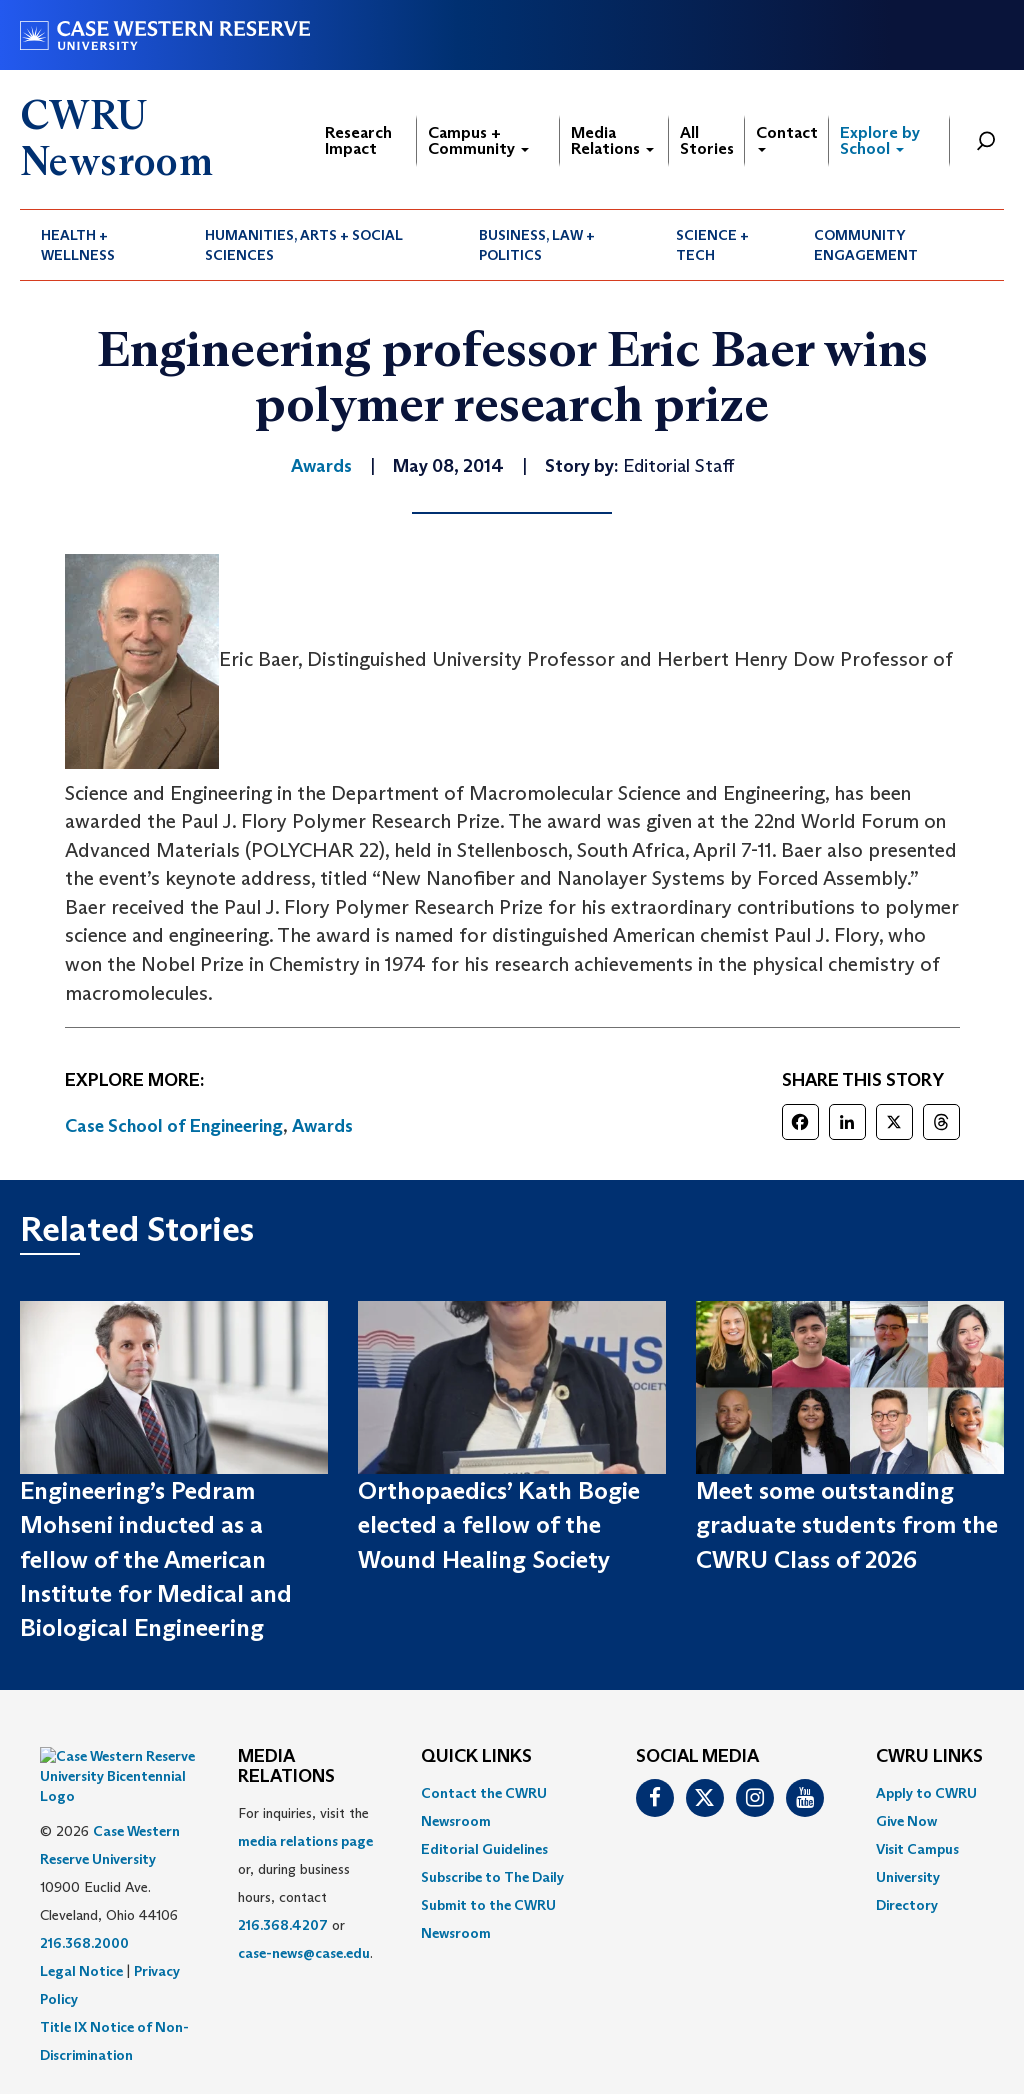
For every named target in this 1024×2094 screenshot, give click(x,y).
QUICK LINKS (476, 1757)
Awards (322, 1126)
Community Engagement (866, 245)
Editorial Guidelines (484, 1849)
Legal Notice (81, 1921)
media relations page (305, 1841)
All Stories (707, 140)
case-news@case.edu (304, 1953)
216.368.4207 (283, 1925)
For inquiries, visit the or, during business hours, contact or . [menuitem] (305, 1883)
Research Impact (358, 140)
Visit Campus (917, 1849)
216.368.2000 (84, 1893)
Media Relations (612, 140)
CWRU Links (929, 1757)
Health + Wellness (78, 245)
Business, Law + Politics (537, 245)
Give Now (906, 1821)
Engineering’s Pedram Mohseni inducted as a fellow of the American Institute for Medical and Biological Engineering (156, 1559)
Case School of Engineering (174, 1126)
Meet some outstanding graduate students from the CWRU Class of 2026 (847, 1525)
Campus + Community (478, 140)
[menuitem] (102, 245)
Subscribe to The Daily (492, 1877)
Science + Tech (712, 245)
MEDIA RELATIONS (286, 1767)
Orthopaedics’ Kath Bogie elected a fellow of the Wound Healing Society (499, 1525)
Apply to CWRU (926, 1793)
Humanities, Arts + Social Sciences (304, 245)
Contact (787, 137)
